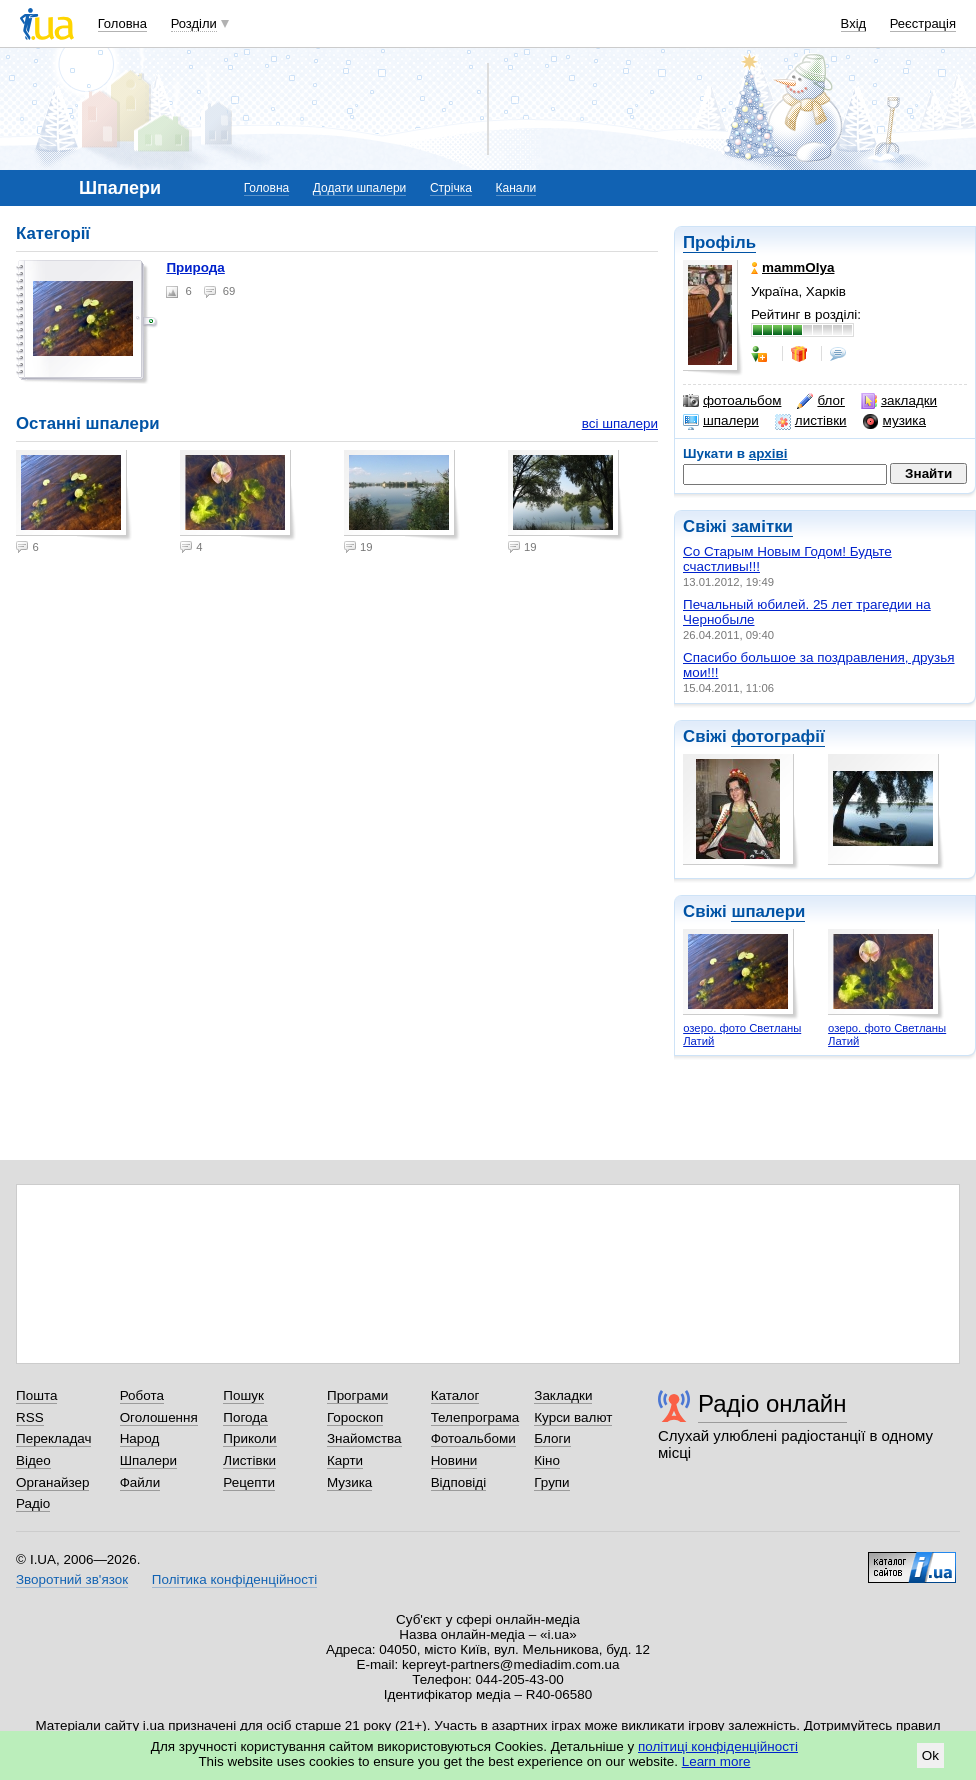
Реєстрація (923, 23)
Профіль (719, 242)
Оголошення (159, 1417)
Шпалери (148, 1460)
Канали (516, 188)
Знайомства (364, 1438)
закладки (899, 401)
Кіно (547, 1460)
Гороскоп (355, 1417)
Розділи (194, 23)
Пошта (36, 1395)
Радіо (33, 1503)
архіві (768, 453)
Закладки (563, 1395)
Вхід (854, 23)
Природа (195, 267)
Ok (930, 1755)
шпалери (721, 421)
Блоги (552, 1438)
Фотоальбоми (473, 1438)
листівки (811, 421)
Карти (345, 1460)
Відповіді (459, 1482)
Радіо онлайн (772, 1403)
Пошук (243, 1395)
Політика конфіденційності (234, 1579)
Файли (140, 1482)
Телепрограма (475, 1417)
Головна (122, 23)
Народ (140, 1438)
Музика (349, 1482)
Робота (142, 1395)
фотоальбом (732, 401)
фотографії (777, 736)
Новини (454, 1460)
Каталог (455, 1395)
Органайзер (52, 1482)
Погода (245, 1417)
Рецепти (249, 1482)
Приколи (249, 1438)
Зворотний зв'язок (72, 1579)
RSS (30, 1417)
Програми (357, 1395)
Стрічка (451, 188)
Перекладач (53, 1438)
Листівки (249, 1460)
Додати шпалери (359, 188)
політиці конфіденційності (718, 1746)
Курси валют (573, 1417)
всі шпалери (620, 423)
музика (894, 421)
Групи (551, 1482)
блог (820, 401)
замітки (762, 526)
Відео (33, 1460)
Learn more (716, 1761)
